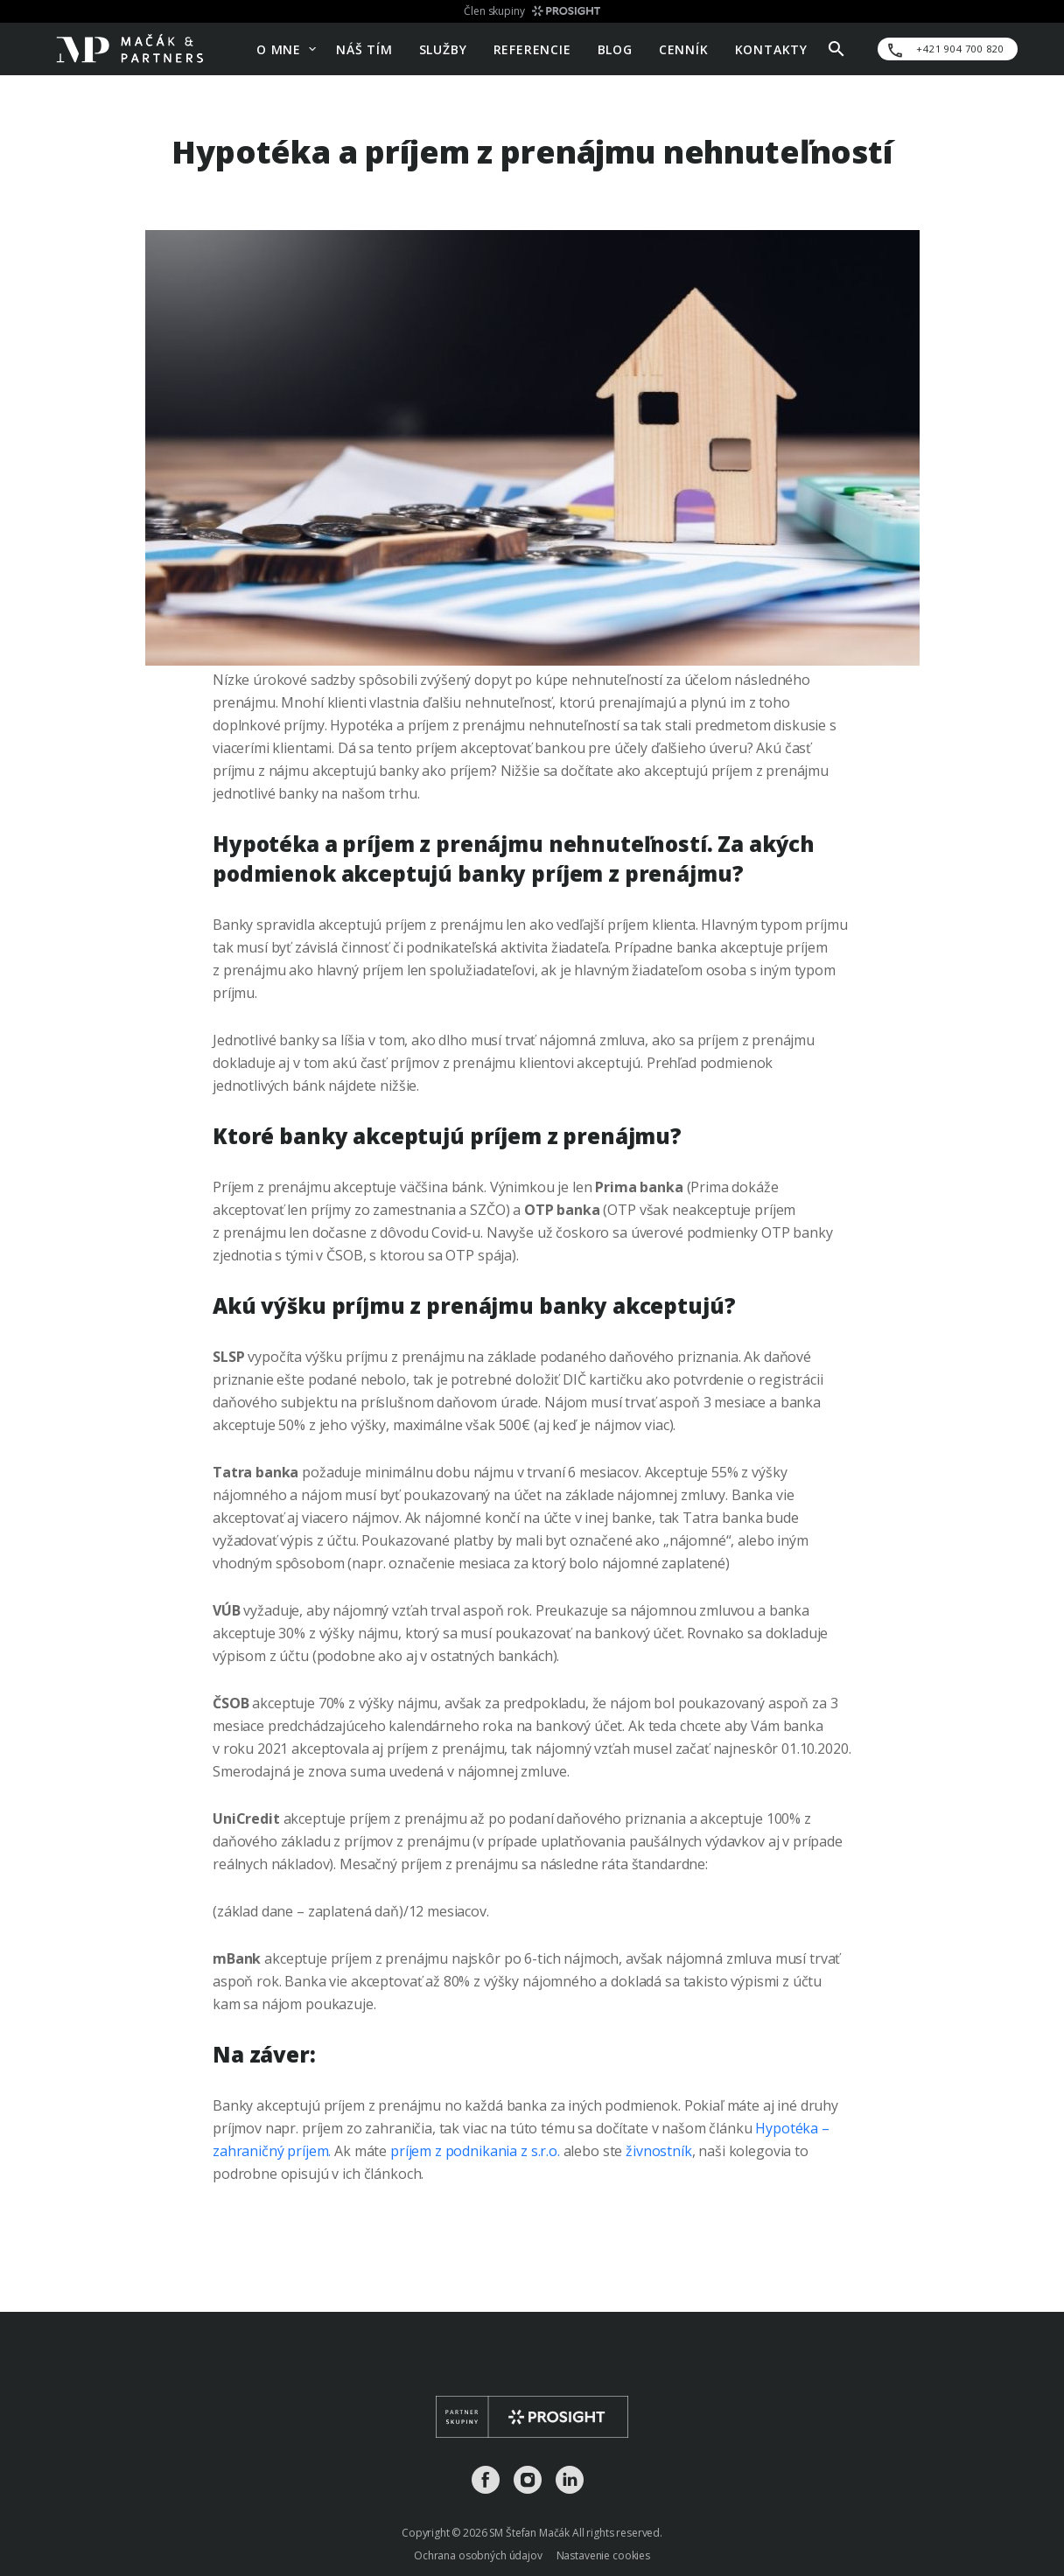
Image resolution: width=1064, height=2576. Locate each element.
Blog (615, 48)
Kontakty (771, 48)
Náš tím (364, 48)
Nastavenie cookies (603, 2555)
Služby (443, 48)
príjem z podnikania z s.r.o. (475, 2151)
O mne (278, 48)
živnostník (659, 2151)
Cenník (684, 48)
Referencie (532, 48)
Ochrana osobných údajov (478, 2555)
